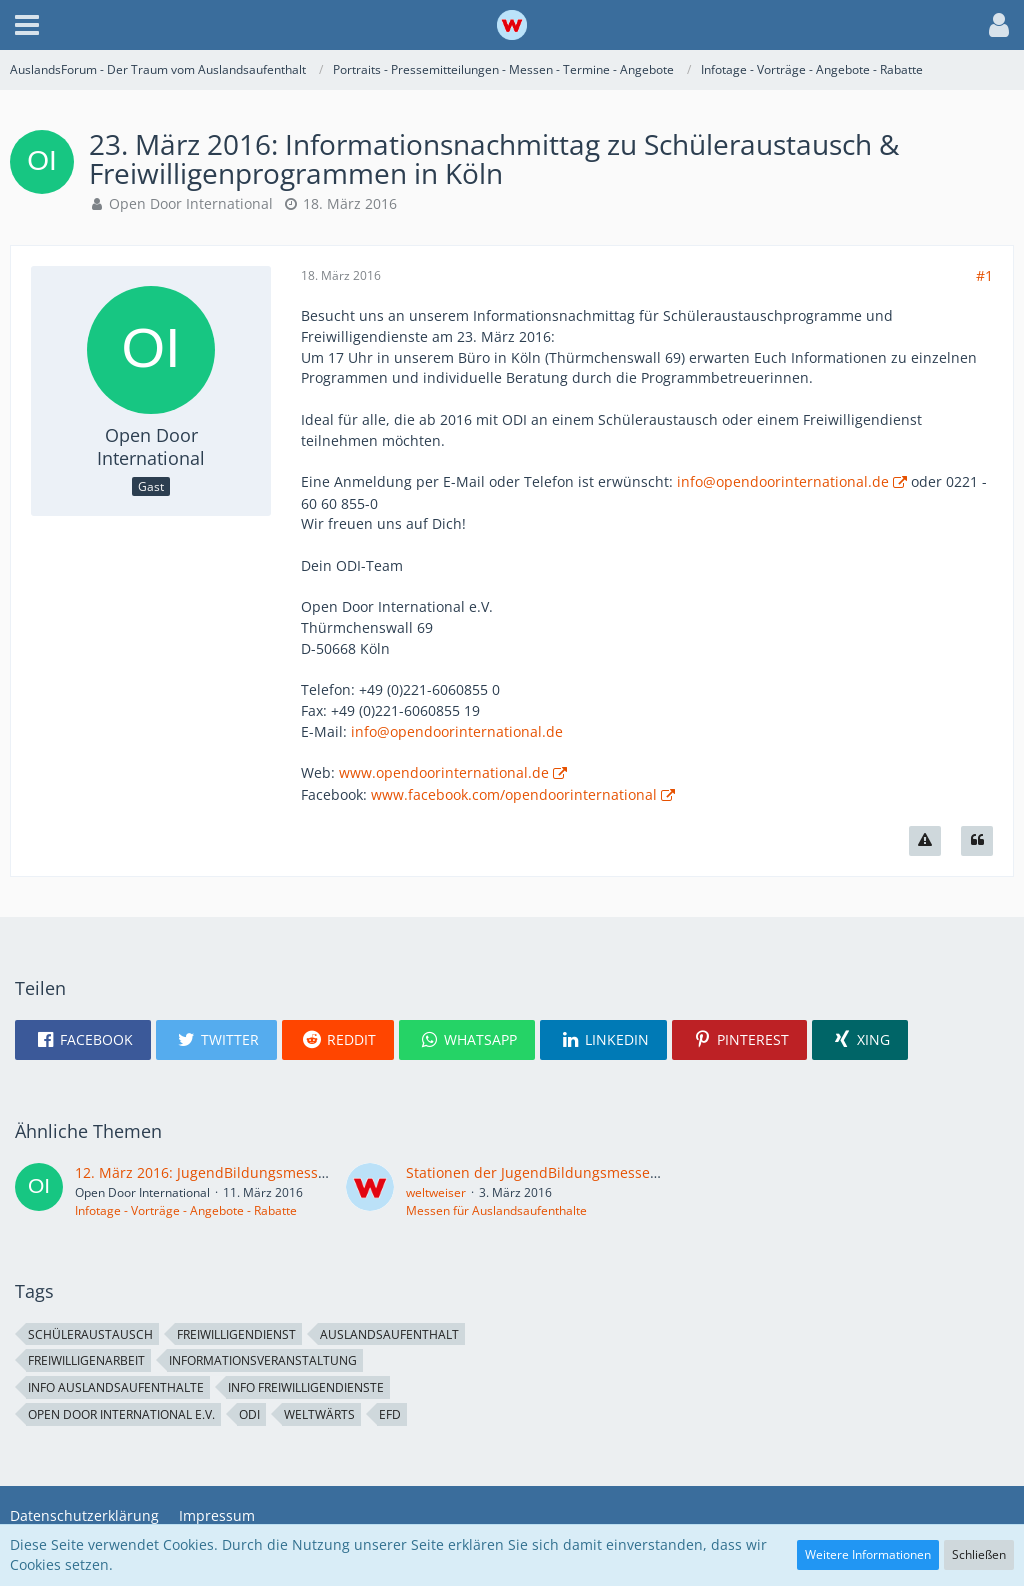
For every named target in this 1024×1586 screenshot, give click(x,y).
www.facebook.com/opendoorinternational (514, 794)
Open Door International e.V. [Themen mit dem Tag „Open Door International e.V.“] (121, 1414)
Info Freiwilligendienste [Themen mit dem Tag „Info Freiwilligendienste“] (306, 1387)
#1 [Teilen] (984, 275)
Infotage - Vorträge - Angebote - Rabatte (186, 1210)
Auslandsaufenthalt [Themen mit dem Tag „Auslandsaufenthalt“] (389, 1334)
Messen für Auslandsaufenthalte (496, 1210)
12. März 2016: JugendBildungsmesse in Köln (226, 1172)
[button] (27, 25)
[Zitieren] (977, 841)
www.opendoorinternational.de (444, 772)
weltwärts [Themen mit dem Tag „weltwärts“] (319, 1414)
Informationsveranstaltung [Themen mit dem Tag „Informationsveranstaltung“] (263, 1360)
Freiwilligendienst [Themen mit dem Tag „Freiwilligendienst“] (236, 1334)
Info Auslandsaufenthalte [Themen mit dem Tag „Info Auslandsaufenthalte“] (116, 1387)
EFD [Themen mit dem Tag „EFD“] (390, 1414)
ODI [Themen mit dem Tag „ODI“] (249, 1414)
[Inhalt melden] (925, 841)
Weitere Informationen (868, 1554)
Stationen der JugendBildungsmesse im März (557, 1172)
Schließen (979, 1554)
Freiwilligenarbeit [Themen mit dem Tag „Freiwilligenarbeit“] (86, 1360)
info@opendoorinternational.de (783, 481)
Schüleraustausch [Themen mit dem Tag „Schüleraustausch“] (90, 1334)
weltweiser (436, 1192)
